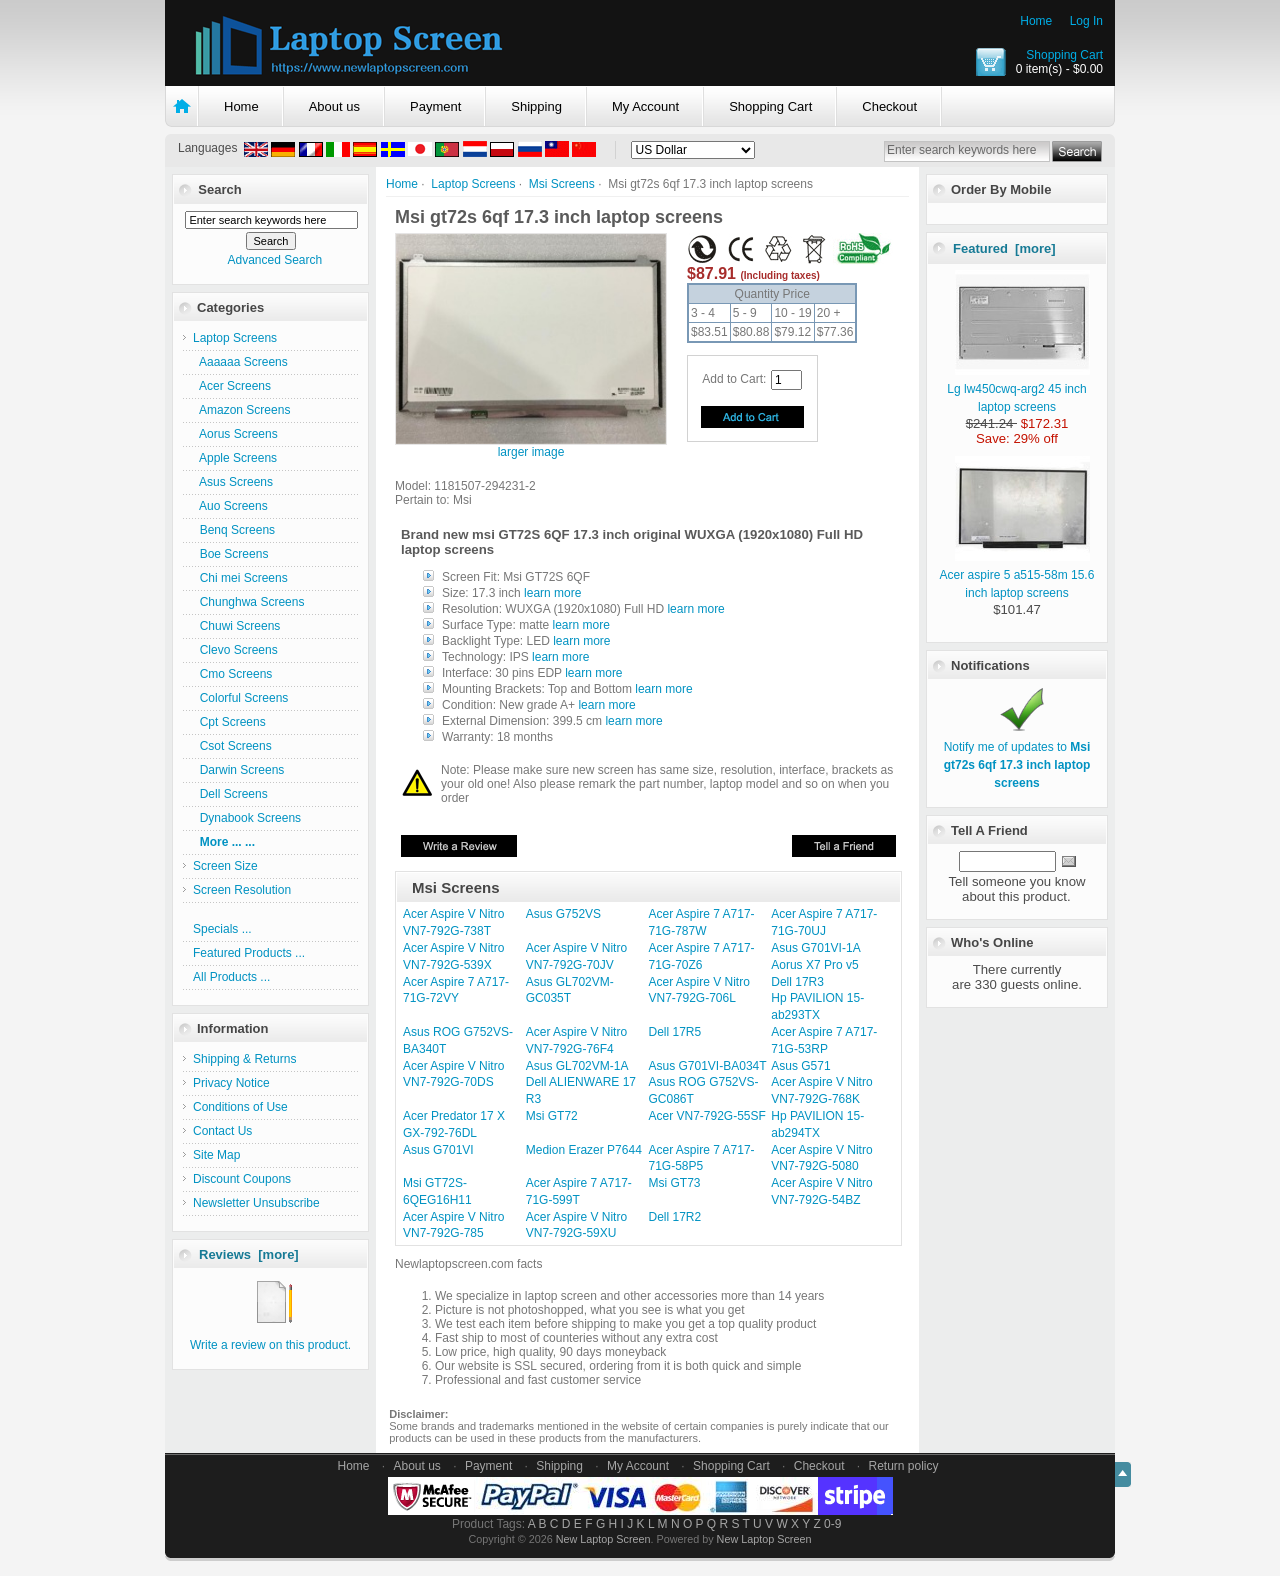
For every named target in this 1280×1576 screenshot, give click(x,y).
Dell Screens (230, 794)
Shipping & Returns (244, 1059)
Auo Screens (230, 506)
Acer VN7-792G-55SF (707, 1116)
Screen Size (225, 866)
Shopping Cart (1064, 55)
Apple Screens (235, 458)
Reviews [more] (249, 1254)
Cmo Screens (232, 674)
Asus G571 (800, 1066)
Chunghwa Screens (248, 602)
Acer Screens (232, 386)
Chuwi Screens (236, 626)
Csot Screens (232, 746)
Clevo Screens (235, 650)
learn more (552, 593)
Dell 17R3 (797, 982)
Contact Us (222, 1131)
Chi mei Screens (240, 578)
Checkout (889, 106)
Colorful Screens (240, 698)
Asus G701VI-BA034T (708, 1066)
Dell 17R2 (675, 1217)
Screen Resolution (242, 890)
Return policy (904, 1466)
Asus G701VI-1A (815, 948)
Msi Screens (562, 184)
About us (334, 106)
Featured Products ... (249, 953)
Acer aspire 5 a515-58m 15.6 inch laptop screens (1017, 575)
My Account (645, 106)
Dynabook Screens (247, 818)
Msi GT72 (552, 1116)
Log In (1086, 21)
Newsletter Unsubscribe (256, 1203)
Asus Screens (233, 482)
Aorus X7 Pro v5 (814, 965)
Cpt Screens (229, 722)
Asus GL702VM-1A (577, 1066)
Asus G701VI (438, 1150)
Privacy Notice (231, 1083)
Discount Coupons (242, 1179)
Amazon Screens (241, 410)
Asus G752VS (563, 914)
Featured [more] (1004, 248)
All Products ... (231, 977)
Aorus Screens (235, 434)
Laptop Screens (473, 184)
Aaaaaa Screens (240, 362)
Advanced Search (274, 260)
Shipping (536, 106)
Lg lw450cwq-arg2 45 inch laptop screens (1018, 389)
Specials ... (222, 929)
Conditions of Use (240, 1107)
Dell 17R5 (675, 1032)
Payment (435, 106)
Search (219, 189)
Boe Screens (230, 554)
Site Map (216, 1155)
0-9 (832, 1524)
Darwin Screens (238, 770)
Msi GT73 (675, 1183)
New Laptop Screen (603, 1539)
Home (1036, 21)
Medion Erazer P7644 (584, 1150)
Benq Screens (234, 530)
